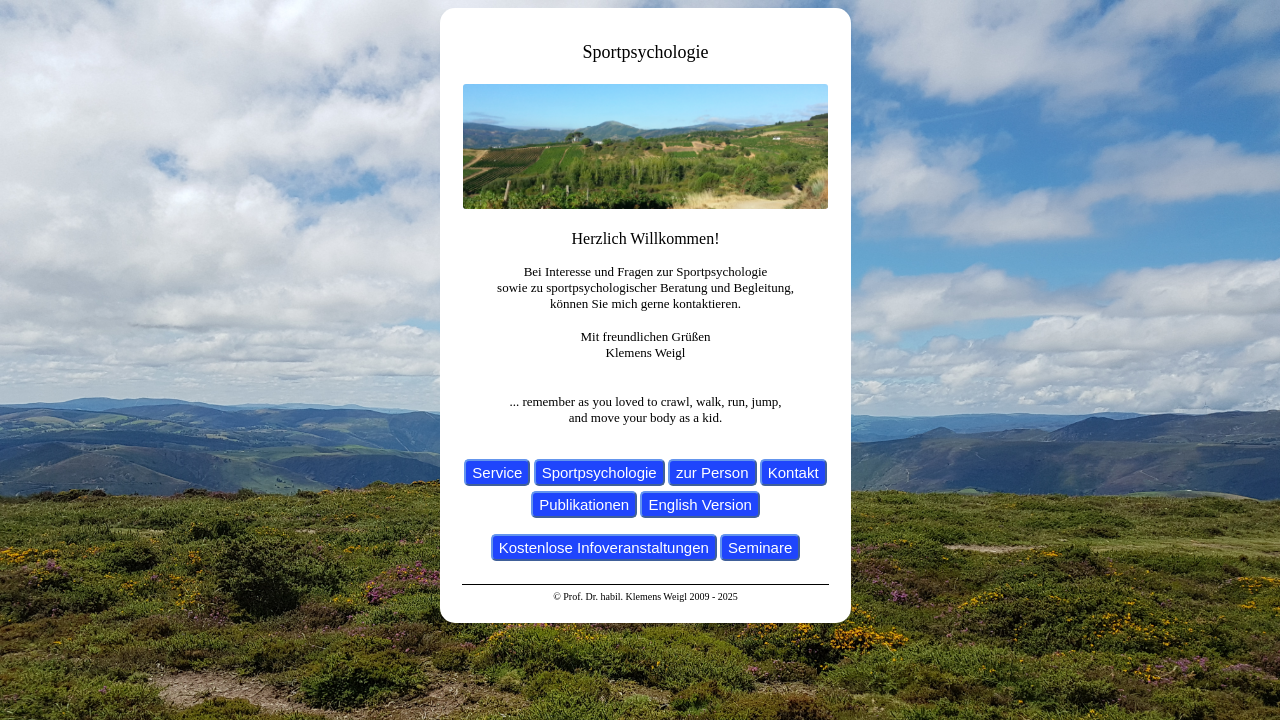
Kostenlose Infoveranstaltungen (604, 547)
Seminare (760, 547)
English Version (699, 504)
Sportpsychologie (599, 472)
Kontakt (793, 472)
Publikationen (584, 504)
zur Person (712, 472)
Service (497, 472)
